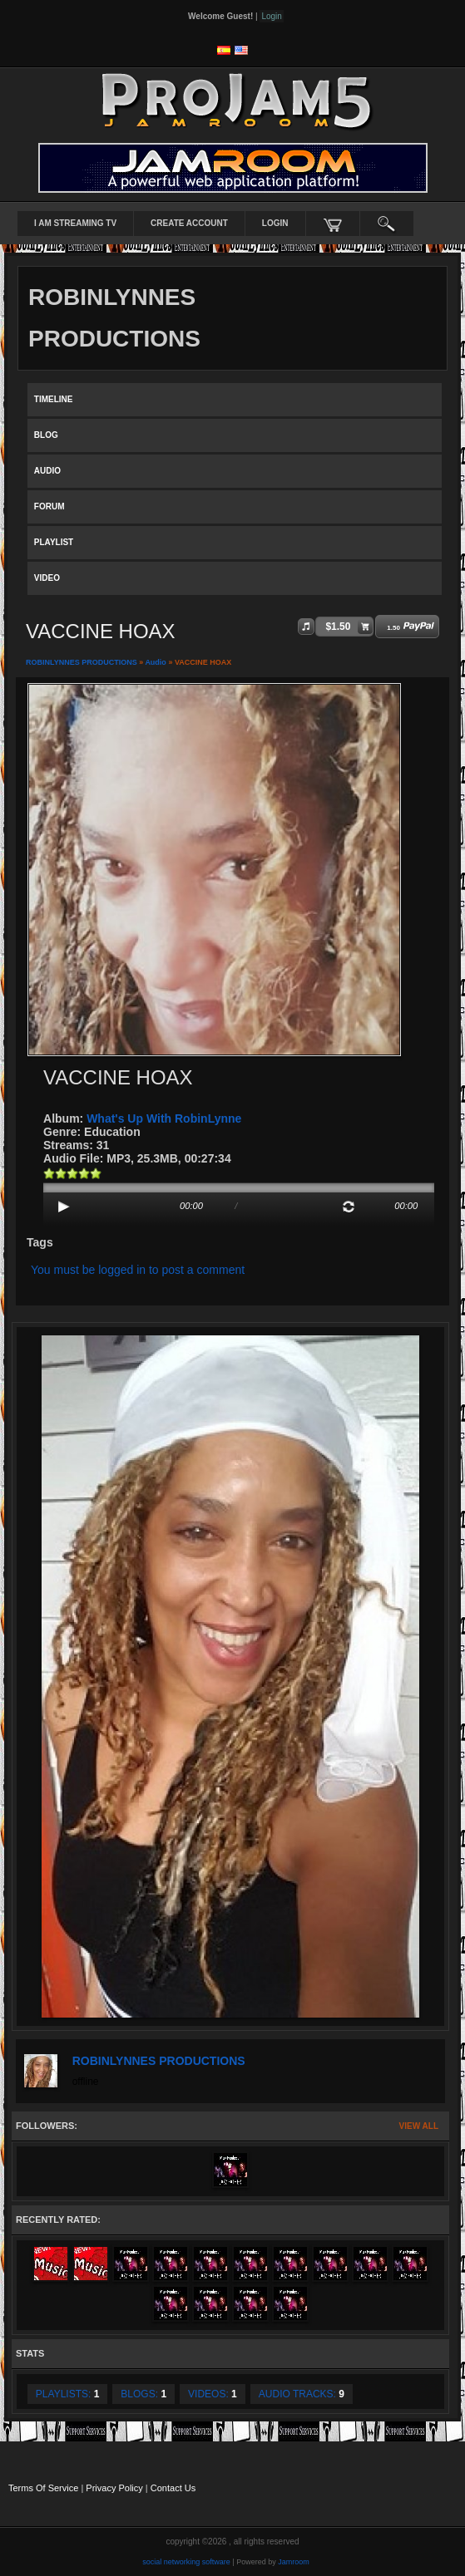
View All (418, 2126)
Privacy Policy (114, 2488)
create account (189, 223)
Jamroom (293, 2562)
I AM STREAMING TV (75, 223)
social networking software (186, 2562)
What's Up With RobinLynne (164, 1118)
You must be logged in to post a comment (138, 1269)
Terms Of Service (43, 2488)
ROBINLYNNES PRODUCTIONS (81, 662)
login (275, 223)
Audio (155, 662)
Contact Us (173, 2488)
